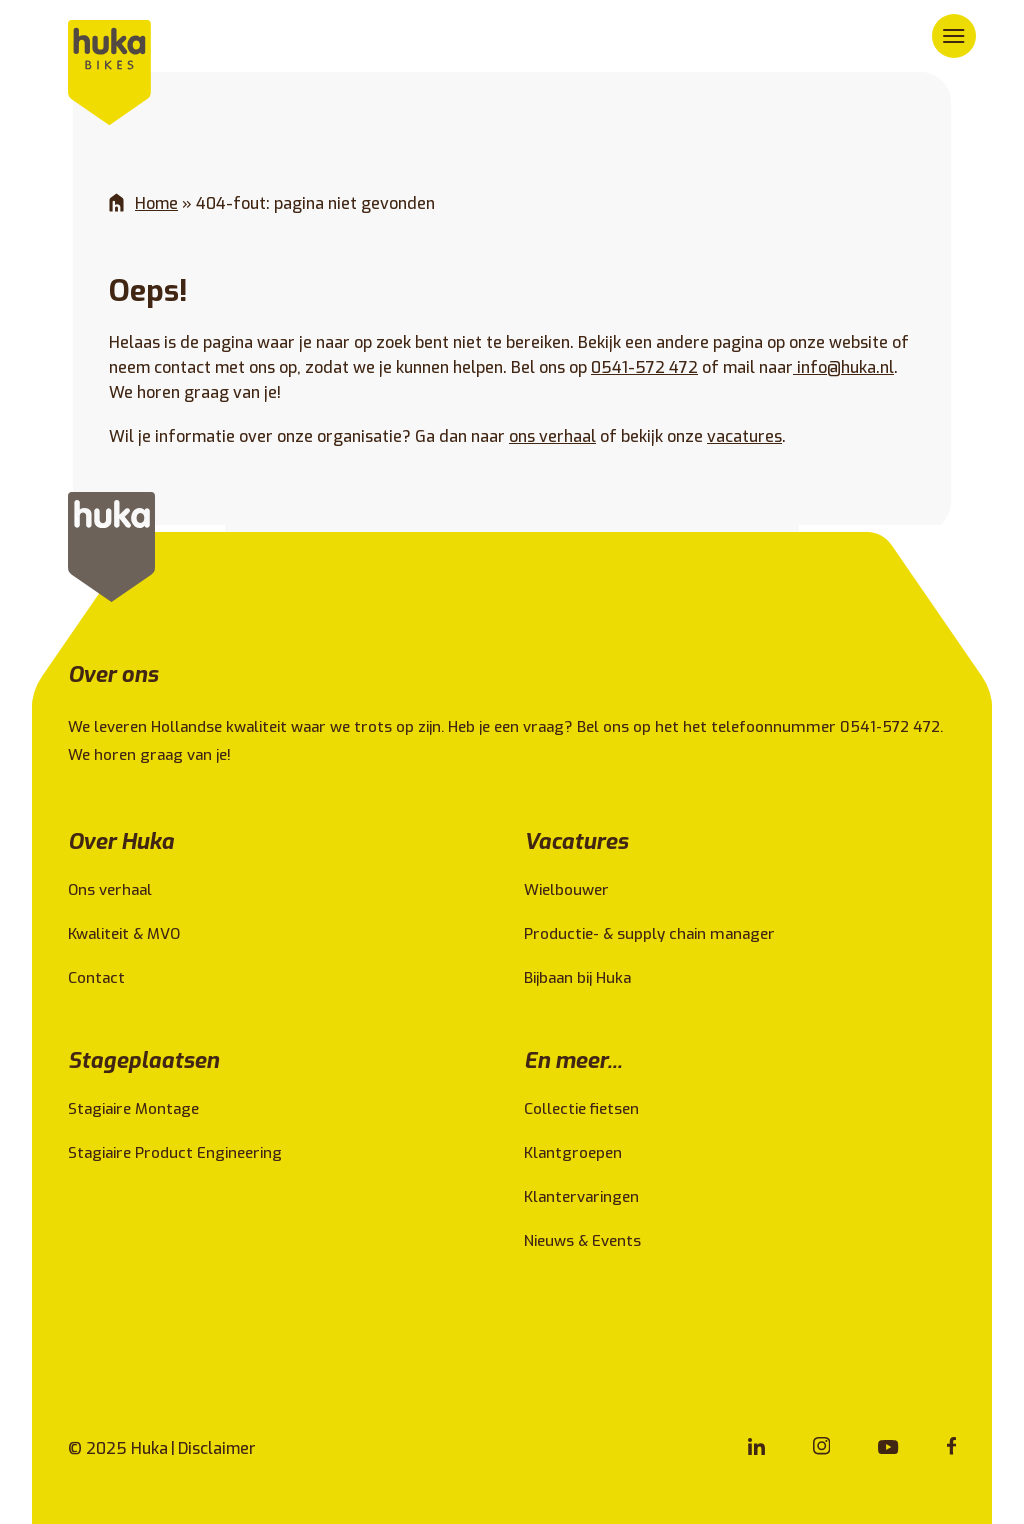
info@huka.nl (843, 367)
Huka (149, 1448)
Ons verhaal (110, 890)
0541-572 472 (644, 367)
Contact (96, 978)
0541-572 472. (893, 727)
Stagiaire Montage (133, 1109)
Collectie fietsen (581, 1109)
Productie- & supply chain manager (649, 934)
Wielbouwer (566, 890)
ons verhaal (552, 436)
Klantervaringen (581, 1197)
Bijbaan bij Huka (577, 978)
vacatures (744, 436)
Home (156, 203)
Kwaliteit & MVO (124, 934)
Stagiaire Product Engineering (175, 1153)
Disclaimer (217, 1448)
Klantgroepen (573, 1153)
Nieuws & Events (582, 1241)
